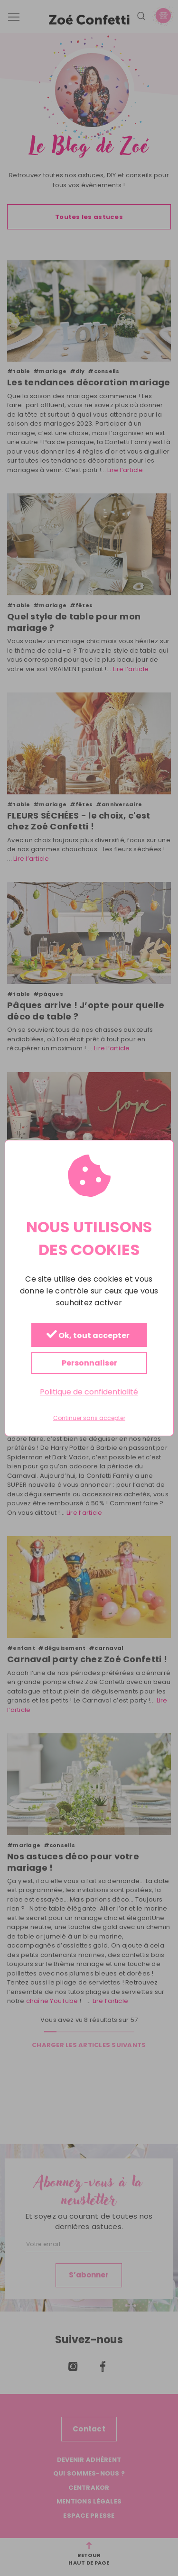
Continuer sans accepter (89, 1418)
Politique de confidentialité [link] (89, 1391)
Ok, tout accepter (87, 1335)
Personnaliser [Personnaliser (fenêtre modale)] (89, 1362)
